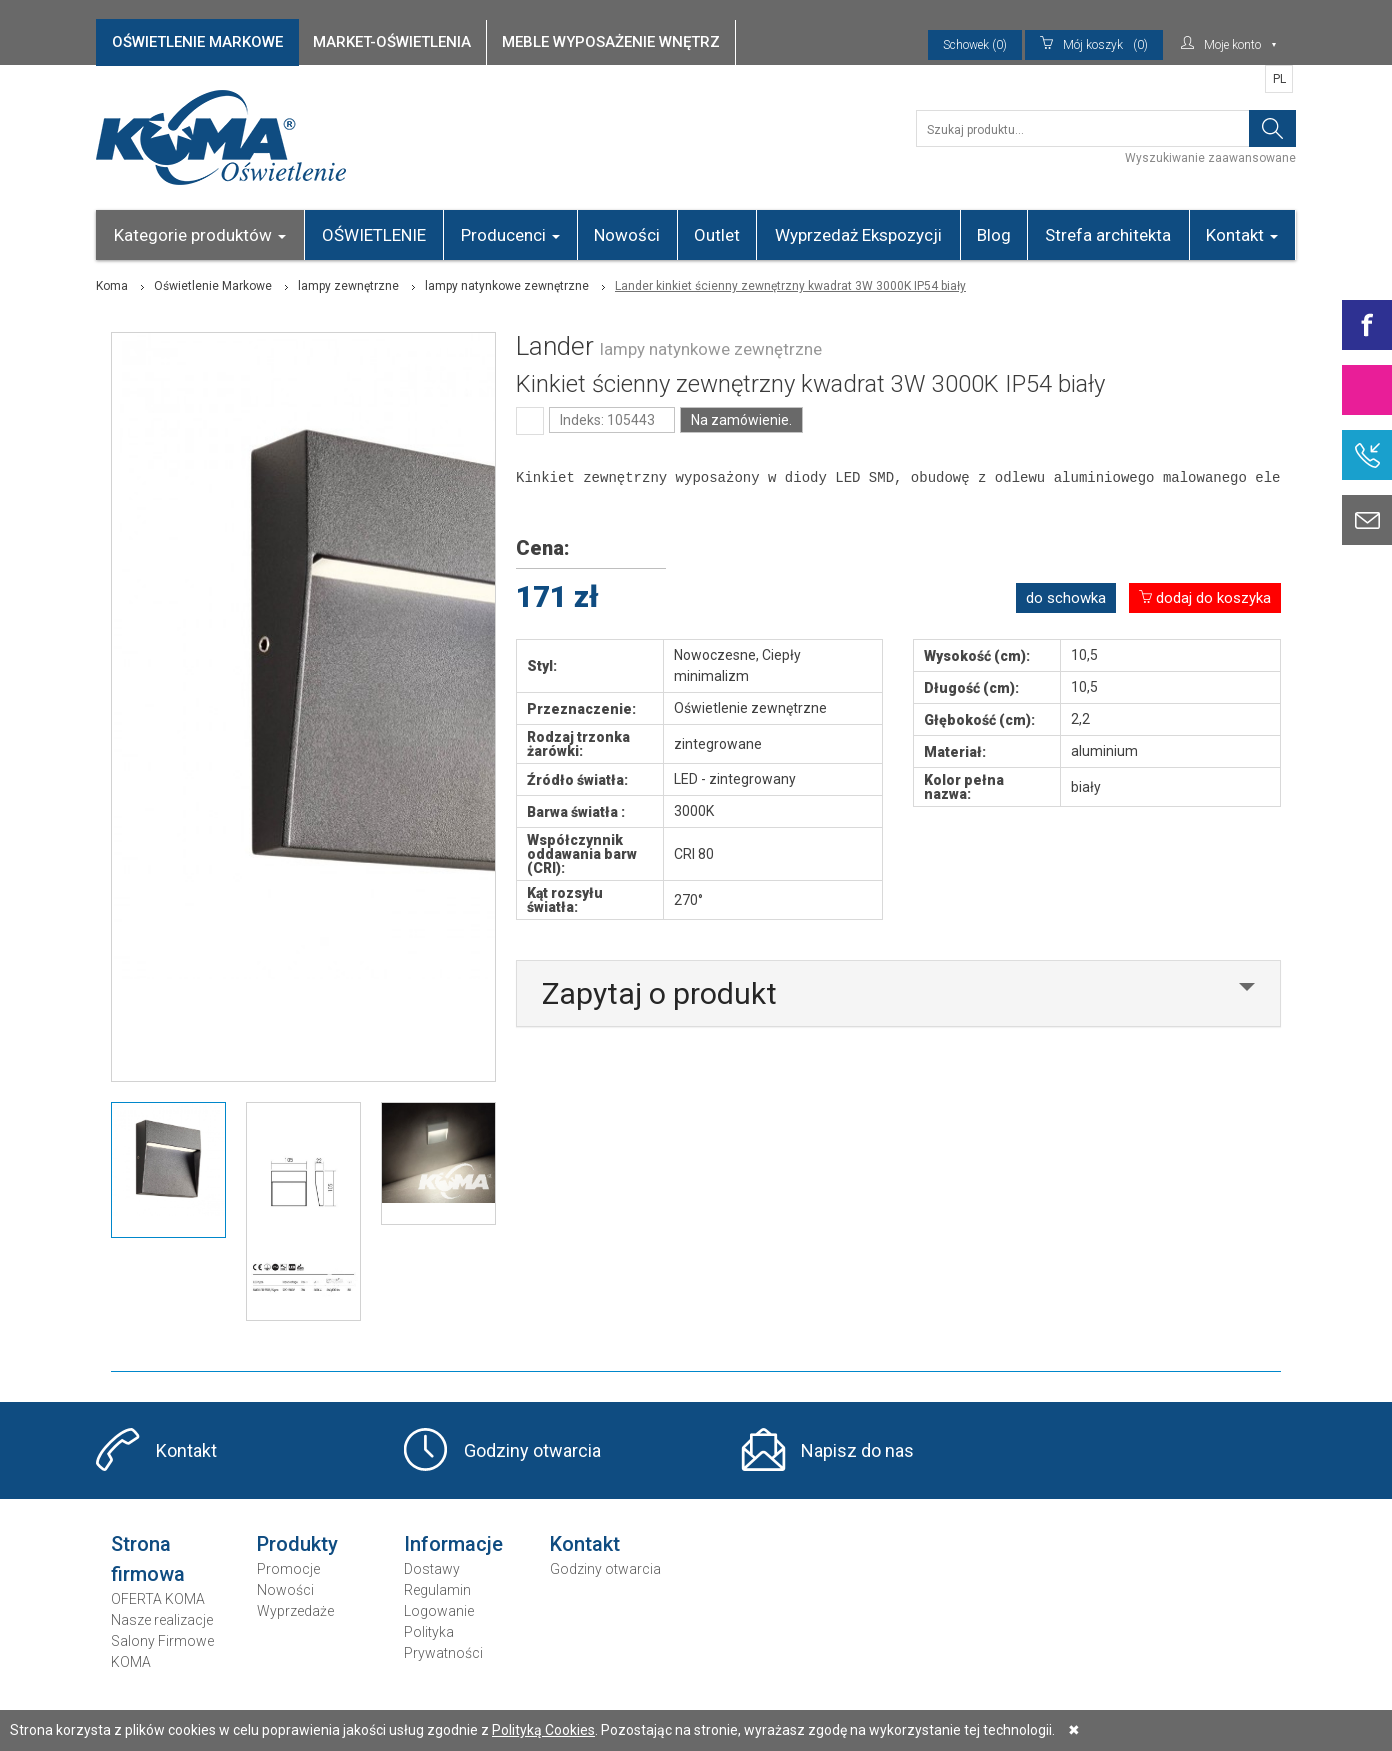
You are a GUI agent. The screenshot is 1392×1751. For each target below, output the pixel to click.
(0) (1094, 45)
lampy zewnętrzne (348, 286)
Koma (112, 286)
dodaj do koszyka (1205, 598)
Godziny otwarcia (532, 1450)
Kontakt (1242, 235)
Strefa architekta (1108, 235)
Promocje (288, 1569)
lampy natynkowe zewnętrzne (507, 286)
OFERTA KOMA (158, 1599)
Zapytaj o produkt (659, 993)
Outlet (717, 235)
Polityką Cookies (543, 1730)
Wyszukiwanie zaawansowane (1210, 158)
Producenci (510, 235)
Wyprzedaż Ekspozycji (858, 235)
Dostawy (432, 1569)
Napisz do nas (857, 1450)
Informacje (453, 1544)
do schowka (1066, 598)
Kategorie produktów (200, 235)
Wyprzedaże (295, 1611)
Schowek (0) (975, 45)
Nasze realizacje (162, 1620)
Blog (994, 235)
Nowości (627, 235)
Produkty (297, 1544)
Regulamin (437, 1590)
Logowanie (439, 1611)
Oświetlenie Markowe (213, 286)
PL (1279, 79)
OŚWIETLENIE (374, 235)
